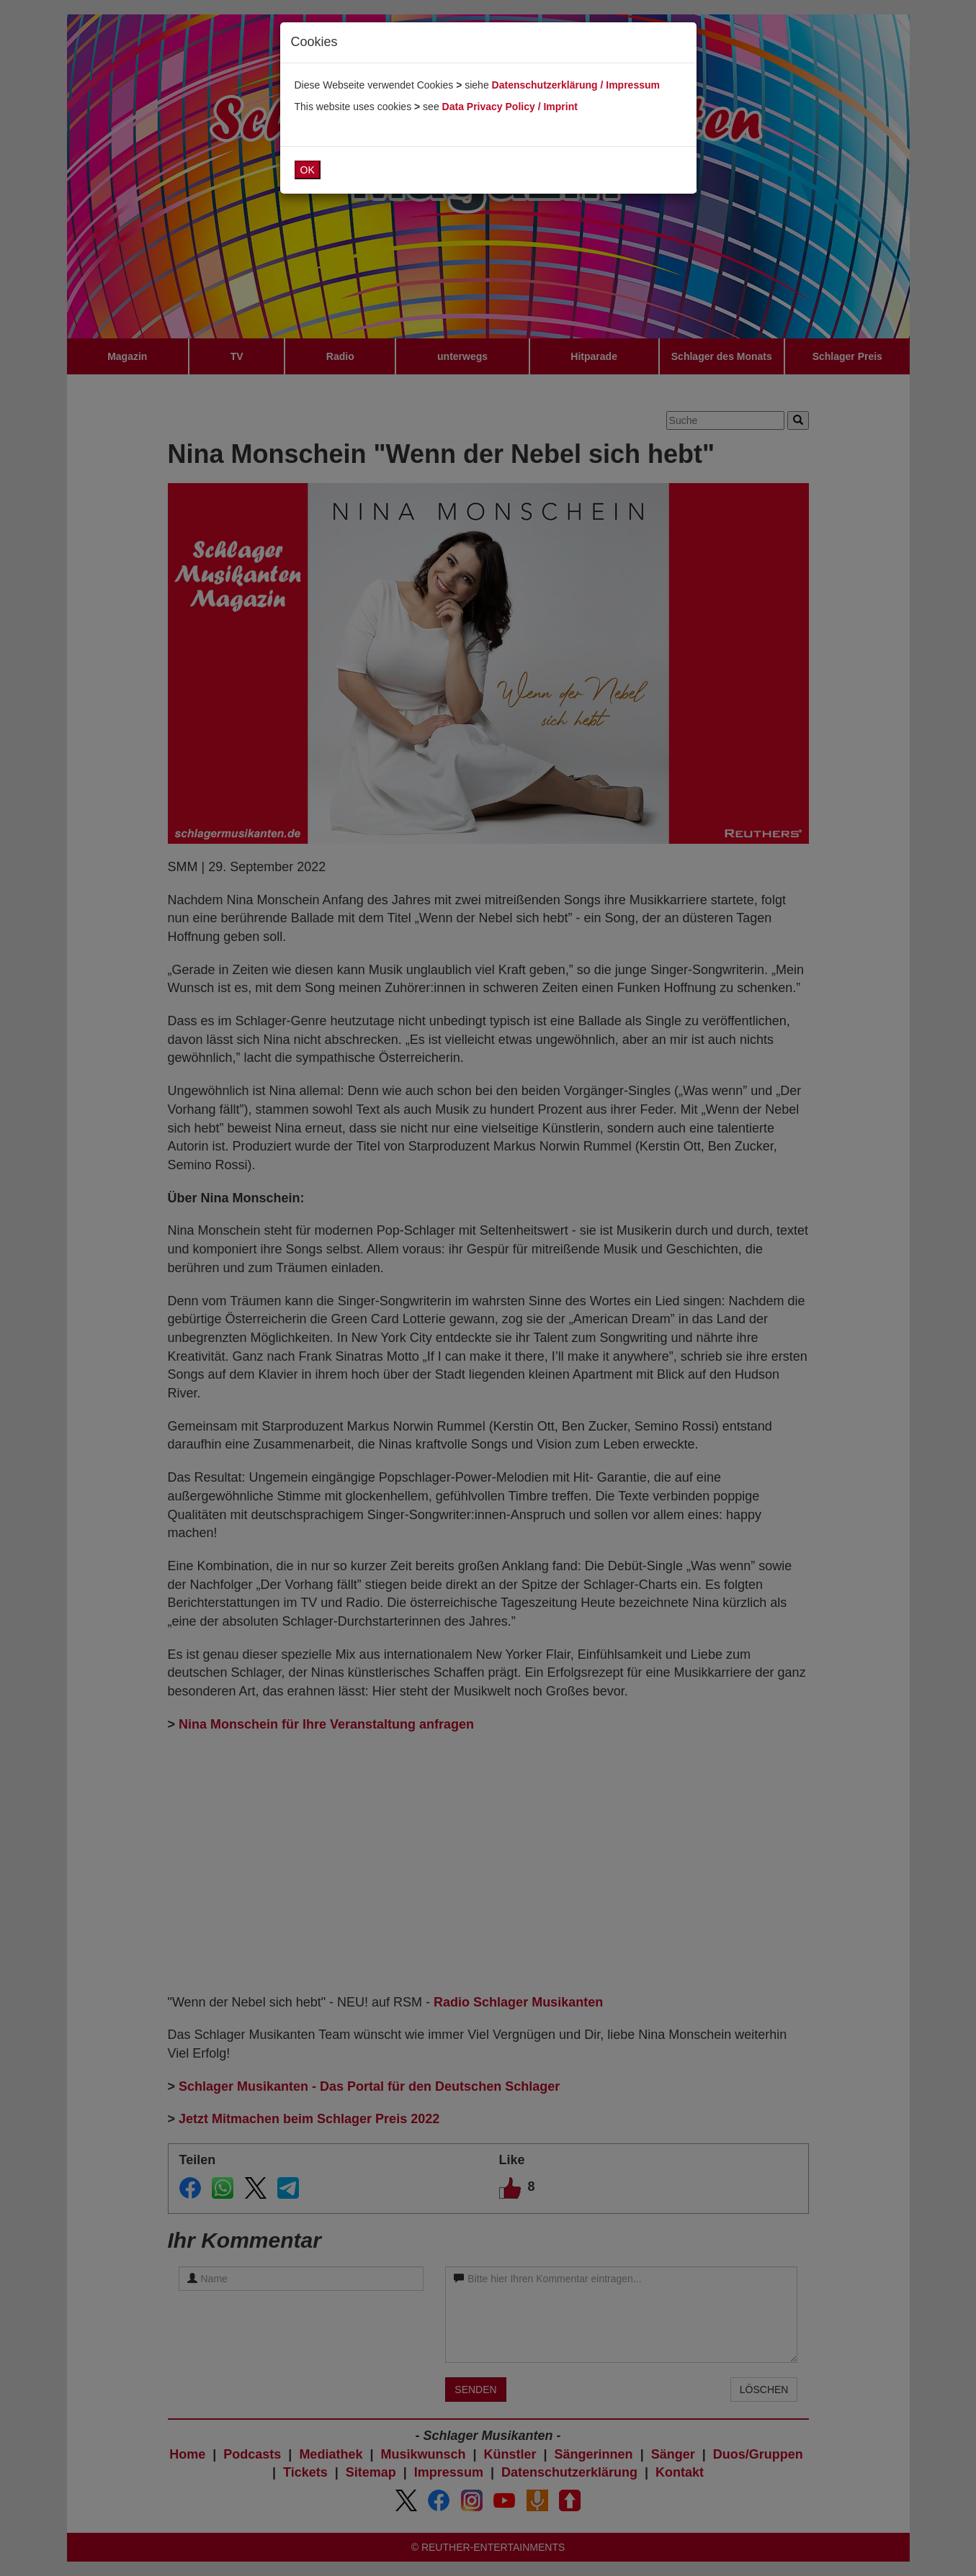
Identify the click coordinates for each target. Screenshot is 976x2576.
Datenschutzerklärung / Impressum (576, 85)
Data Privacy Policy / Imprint (510, 106)
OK (307, 170)
